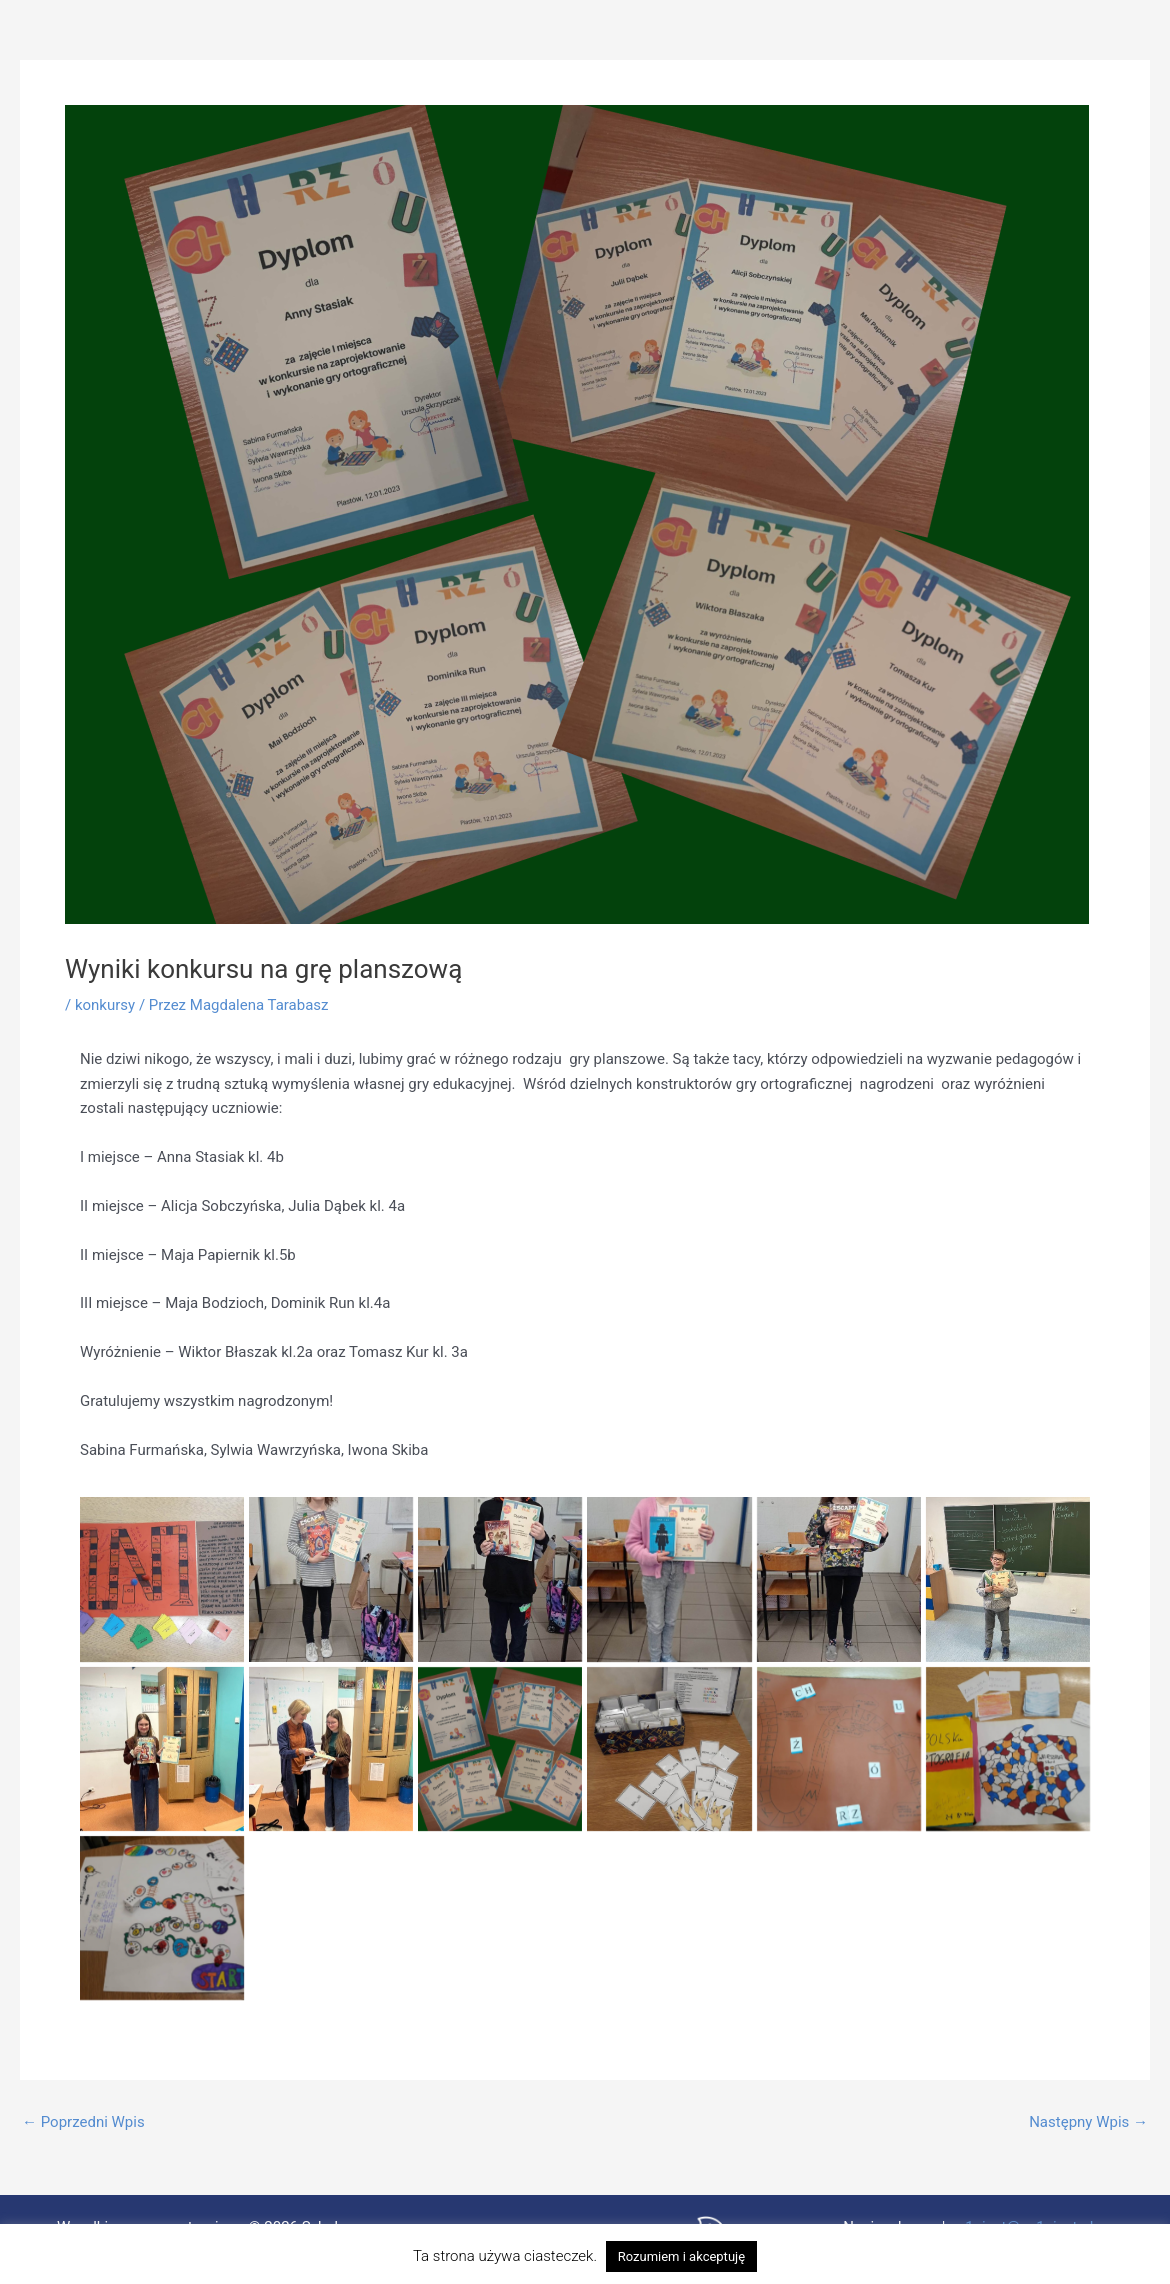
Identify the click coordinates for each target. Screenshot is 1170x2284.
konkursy (105, 1005)
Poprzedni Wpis (83, 2122)
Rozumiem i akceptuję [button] (681, 2256)
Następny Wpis (1088, 2122)
